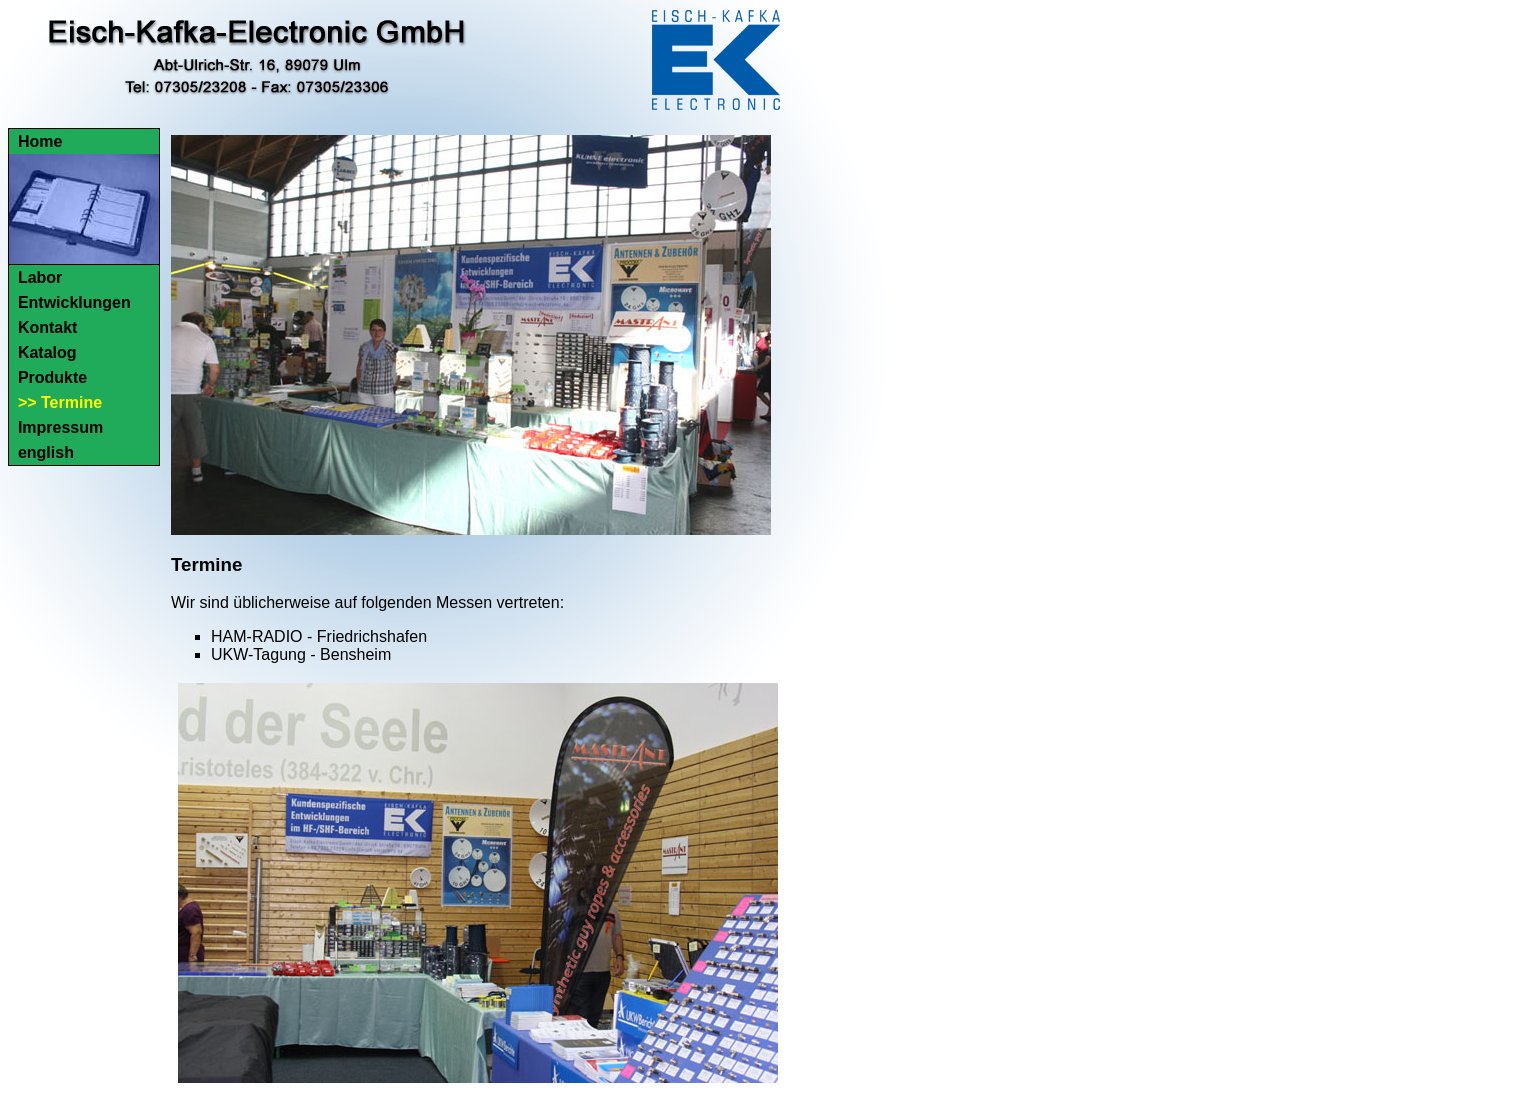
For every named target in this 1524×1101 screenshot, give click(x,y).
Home (40, 141)
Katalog (47, 352)
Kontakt (48, 327)
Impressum (60, 427)
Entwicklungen (74, 302)
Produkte (52, 377)
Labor (40, 277)
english (46, 452)
